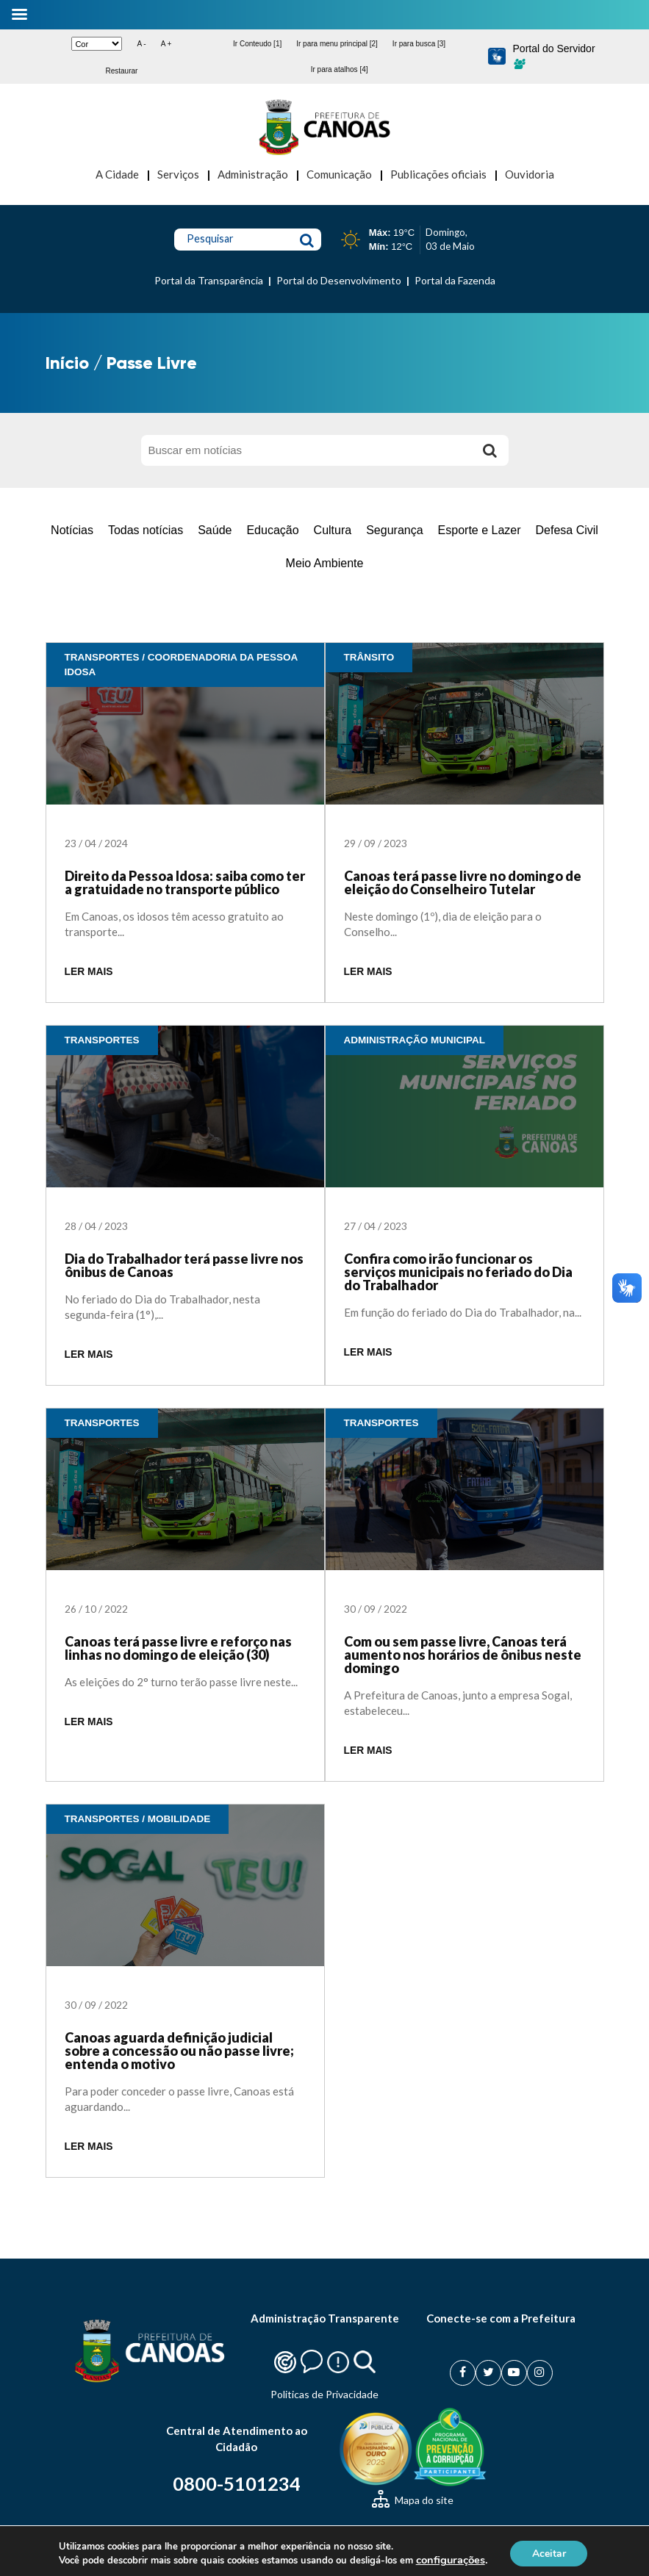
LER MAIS (89, 971)
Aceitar (561, 2553)
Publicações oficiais (438, 174)
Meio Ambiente (325, 563)
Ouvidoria (529, 174)
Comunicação (339, 174)
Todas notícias (145, 530)
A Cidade (117, 174)
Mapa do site (412, 2500)
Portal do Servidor (554, 56)
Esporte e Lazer (479, 530)
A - (141, 44)
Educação (272, 530)
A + (166, 44)
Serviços (178, 174)
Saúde (215, 530)
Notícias (72, 530)
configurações (459, 2560)
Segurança (394, 530)
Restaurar (121, 71)
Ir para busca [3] (418, 44)
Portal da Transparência (208, 280)
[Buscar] (490, 450)
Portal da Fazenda (455, 280)
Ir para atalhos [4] (339, 69)
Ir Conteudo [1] (257, 44)
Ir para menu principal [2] (337, 44)
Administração (253, 174)
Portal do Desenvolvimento (338, 280)
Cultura (333, 530)
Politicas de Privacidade (324, 2394)
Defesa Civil (567, 530)
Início (67, 362)
